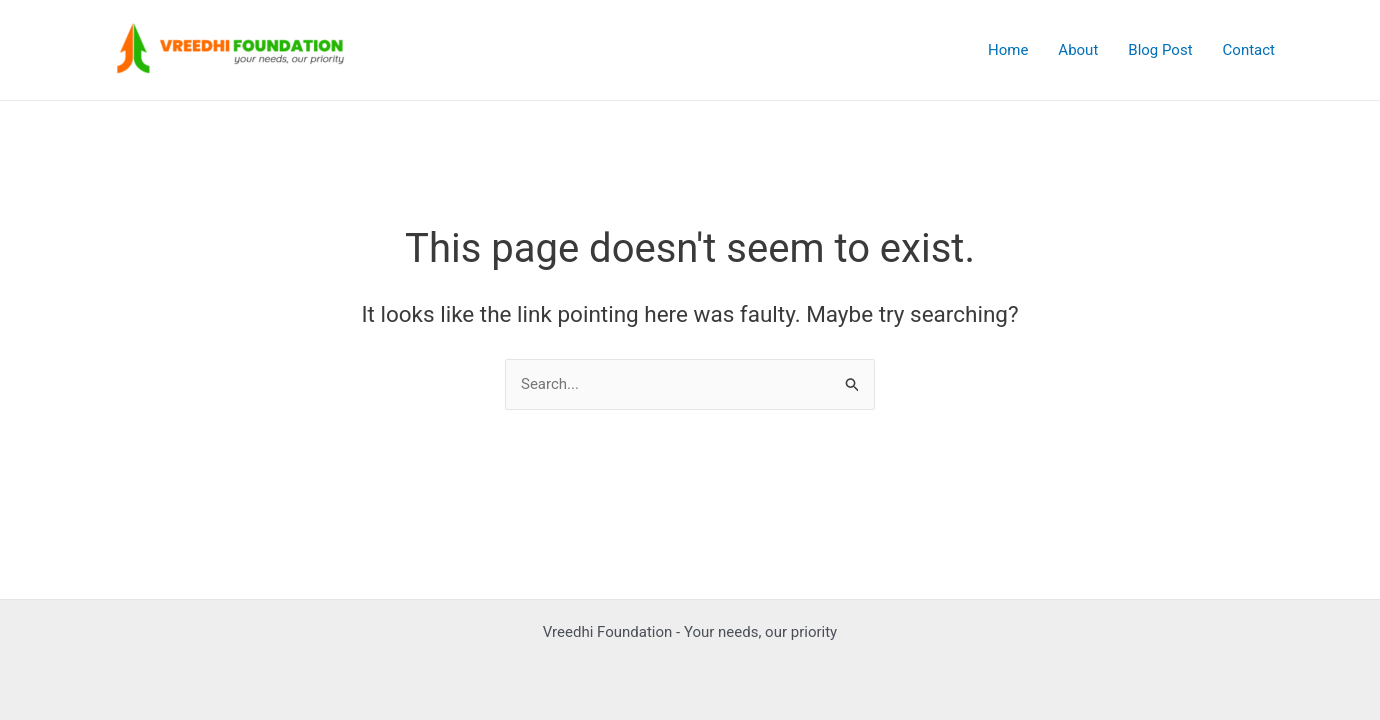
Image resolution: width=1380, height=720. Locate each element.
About (1078, 50)
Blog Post (1160, 50)
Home (1008, 50)
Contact (1249, 50)
